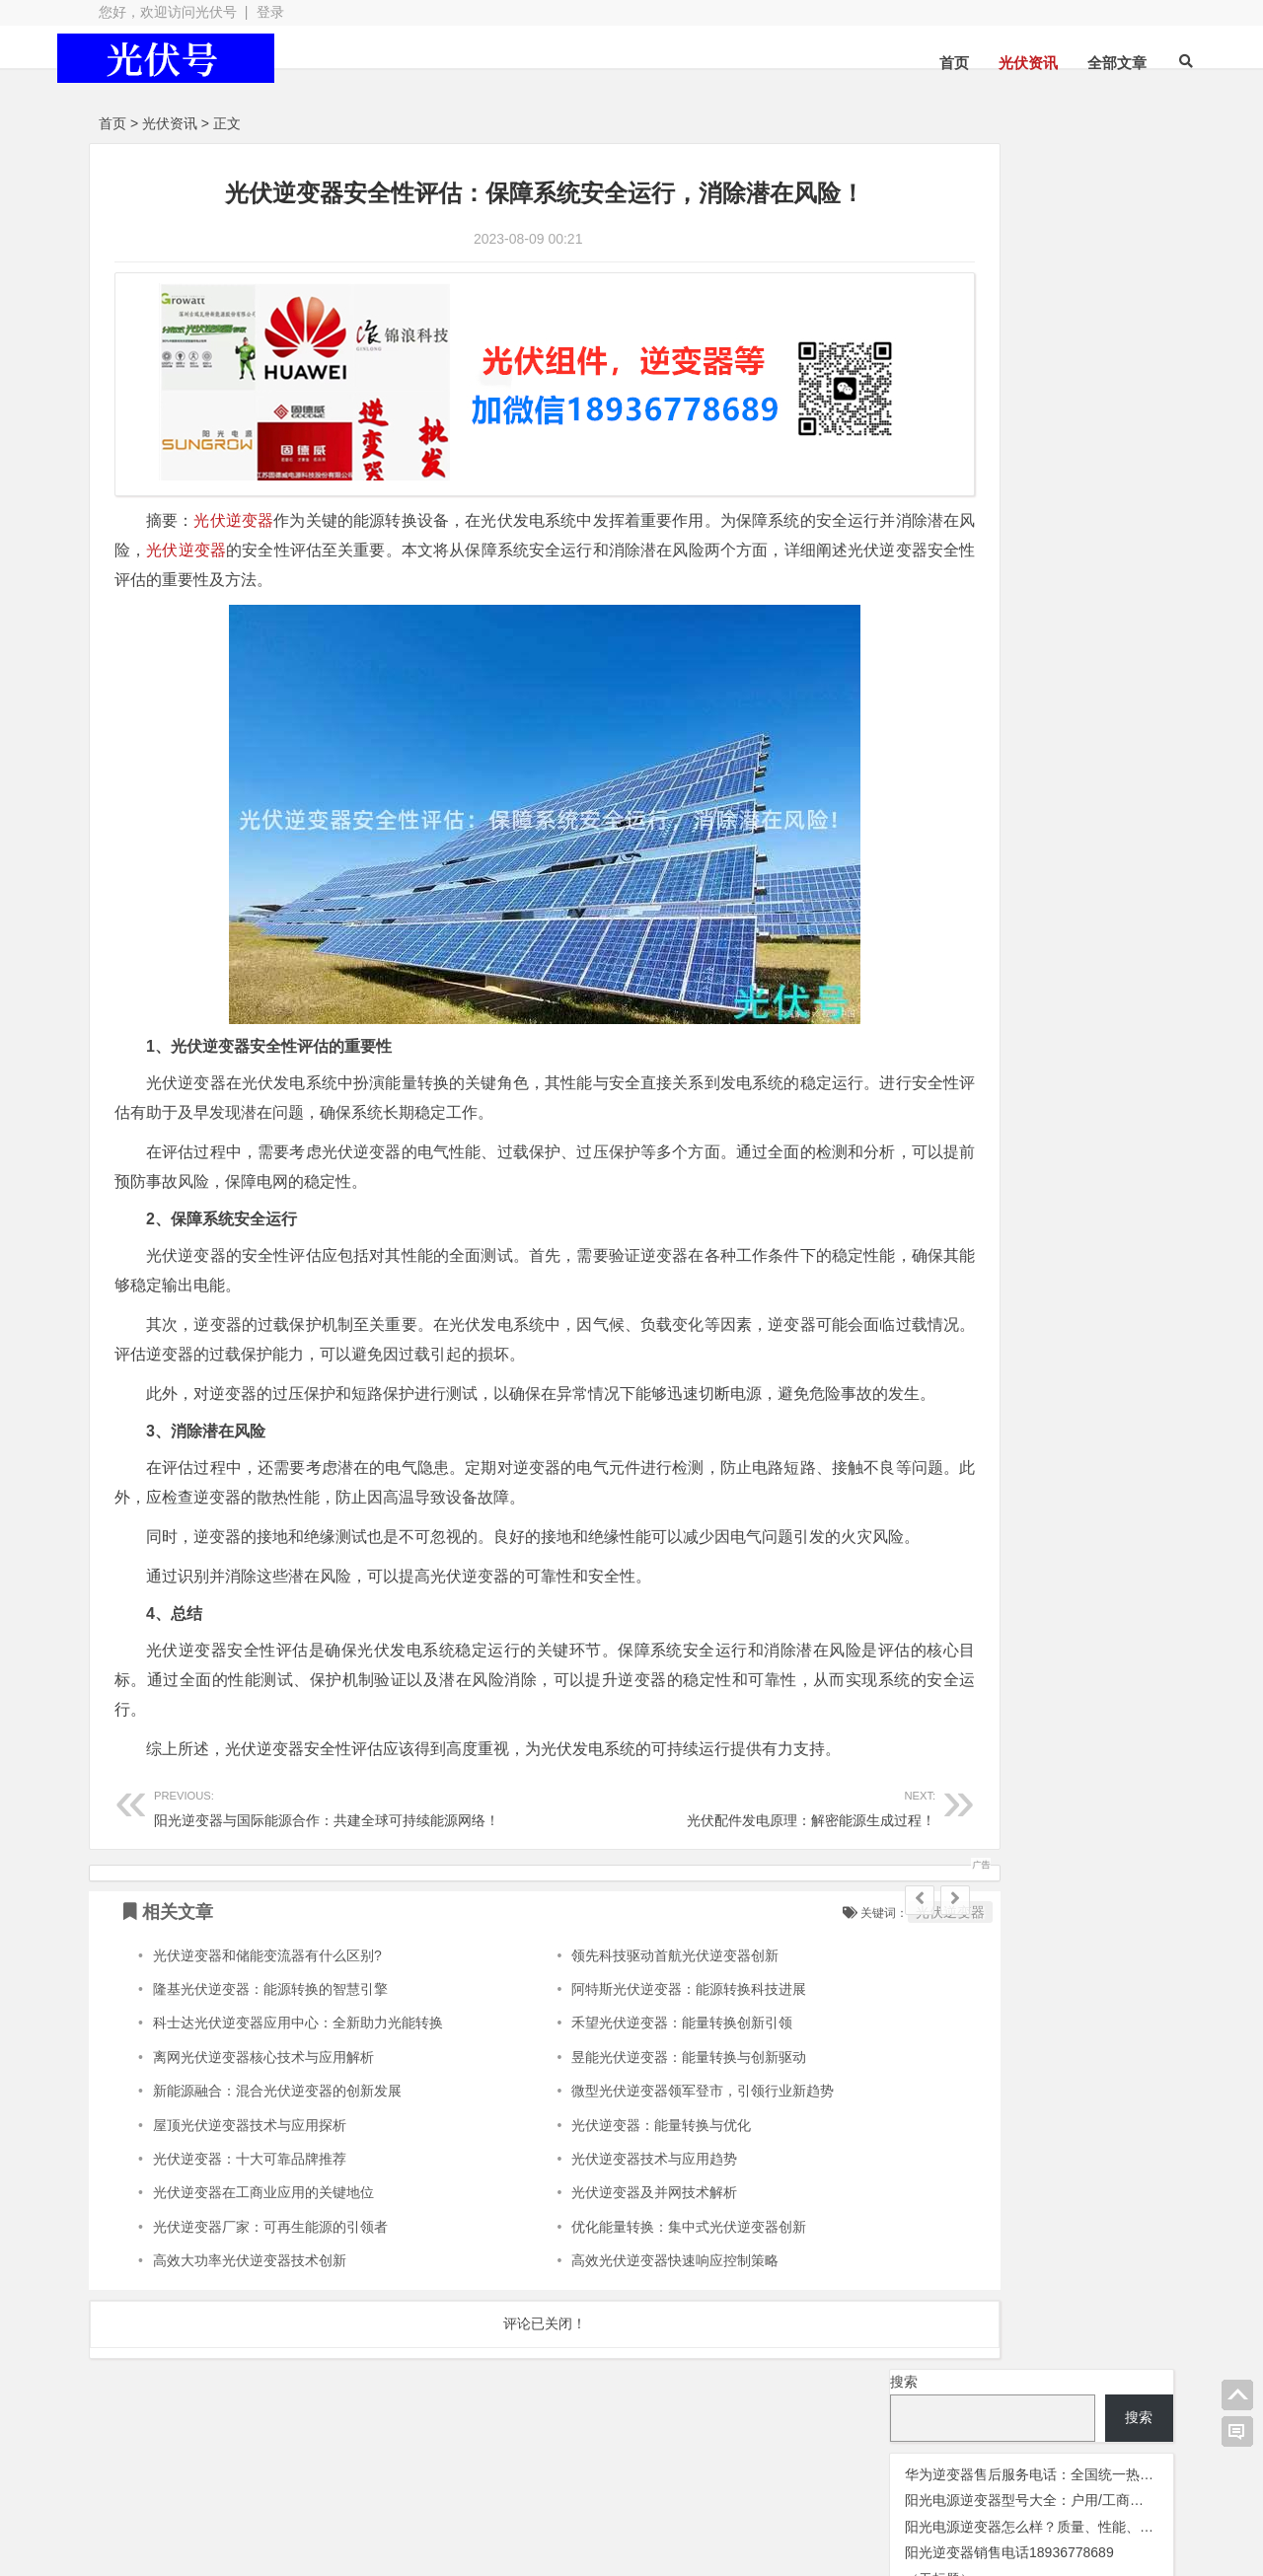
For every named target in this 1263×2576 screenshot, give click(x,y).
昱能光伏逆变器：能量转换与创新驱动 (630, 2097)
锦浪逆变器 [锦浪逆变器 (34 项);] (937, 603)
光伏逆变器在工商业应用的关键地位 (263, 2234)
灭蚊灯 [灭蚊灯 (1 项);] (906, 578)
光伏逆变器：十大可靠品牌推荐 (249, 2199)
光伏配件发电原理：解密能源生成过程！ (648, 1847)
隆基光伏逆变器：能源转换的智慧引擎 (270, 2029)
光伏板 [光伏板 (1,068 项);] (933, 461)
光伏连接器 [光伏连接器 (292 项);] (954, 492)
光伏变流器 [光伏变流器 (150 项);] (1076, 406)
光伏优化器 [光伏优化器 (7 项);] (971, 408)
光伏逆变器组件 (1065, 2478)
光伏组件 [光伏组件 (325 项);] (1036, 463)
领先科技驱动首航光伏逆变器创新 (616, 1996)
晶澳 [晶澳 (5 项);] (1138, 550)
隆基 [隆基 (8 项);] (905, 631)
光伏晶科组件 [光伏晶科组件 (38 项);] (1030, 434)
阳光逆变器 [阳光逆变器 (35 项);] (1039, 603)
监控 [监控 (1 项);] (1050, 578)
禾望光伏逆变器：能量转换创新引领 (623, 2064)
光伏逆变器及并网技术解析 (596, 2234)
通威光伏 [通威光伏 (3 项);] (1095, 577)
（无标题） (939, 353)
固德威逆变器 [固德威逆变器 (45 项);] (1057, 548)
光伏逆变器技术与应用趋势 (596, 2199)
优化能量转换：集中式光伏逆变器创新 (630, 2267)
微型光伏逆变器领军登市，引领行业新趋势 (644, 2132)
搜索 (904, 156)
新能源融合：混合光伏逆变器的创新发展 (277, 2132)
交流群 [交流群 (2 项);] (908, 409)
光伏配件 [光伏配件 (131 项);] (935, 521)
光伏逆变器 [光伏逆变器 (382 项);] (1091, 492)
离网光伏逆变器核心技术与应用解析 (263, 2097)
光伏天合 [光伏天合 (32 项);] (927, 434)
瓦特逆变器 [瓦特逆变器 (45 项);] (980, 575)
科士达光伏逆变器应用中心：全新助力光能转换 (298, 2064)
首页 (917, 62)
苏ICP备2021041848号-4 (604, 2490)
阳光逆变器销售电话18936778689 (1009, 327)
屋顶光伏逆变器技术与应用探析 (249, 2165)
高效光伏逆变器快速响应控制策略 (616, 2302)
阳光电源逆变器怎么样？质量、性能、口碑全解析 (1057, 301)
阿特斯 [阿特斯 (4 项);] (1114, 605)
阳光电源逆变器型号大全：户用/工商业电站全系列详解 (1072, 275)
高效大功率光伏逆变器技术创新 (249, 2302)
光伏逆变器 (234, 502)
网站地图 (468, 2490)
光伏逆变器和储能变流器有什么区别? (267, 1996)
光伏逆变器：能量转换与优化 (603, 2165)
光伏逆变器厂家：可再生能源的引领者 (270, 2267)
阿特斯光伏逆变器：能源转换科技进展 (630, 2029)
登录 (270, 12)
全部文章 (1080, 62)
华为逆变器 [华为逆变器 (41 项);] (939, 548)
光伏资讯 (991, 62)
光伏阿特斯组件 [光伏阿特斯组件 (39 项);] (1059, 522)
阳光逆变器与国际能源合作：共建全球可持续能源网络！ (326, 1847)
